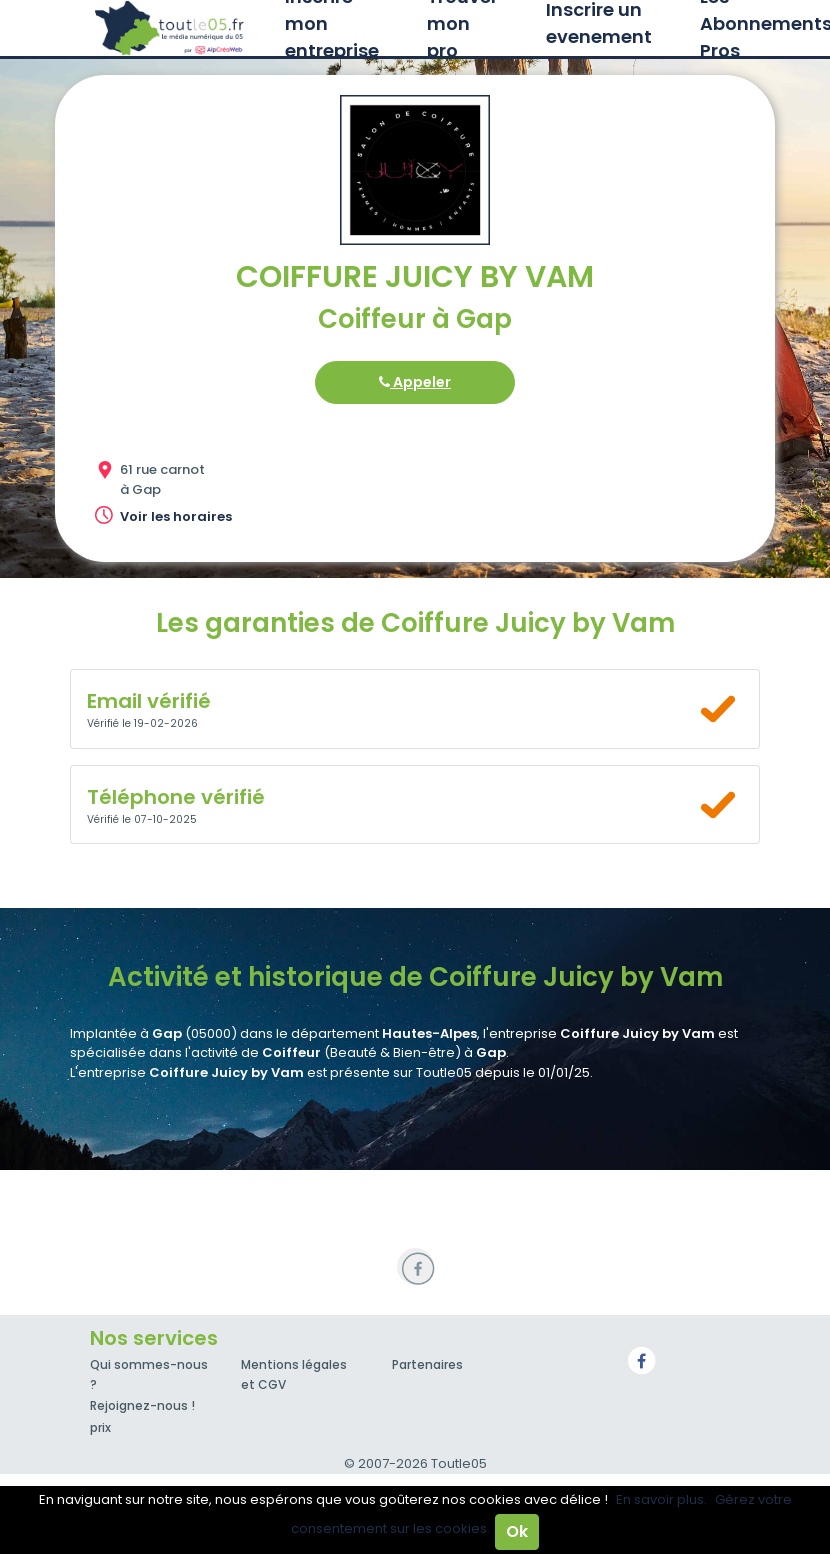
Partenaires (427, 1364)
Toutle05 (170, 28)
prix (100, 1427)
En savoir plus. (661, 1499)
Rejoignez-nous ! (142, 1405)
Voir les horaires (176, 516)
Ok (517, 1531)
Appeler (415, 382)
